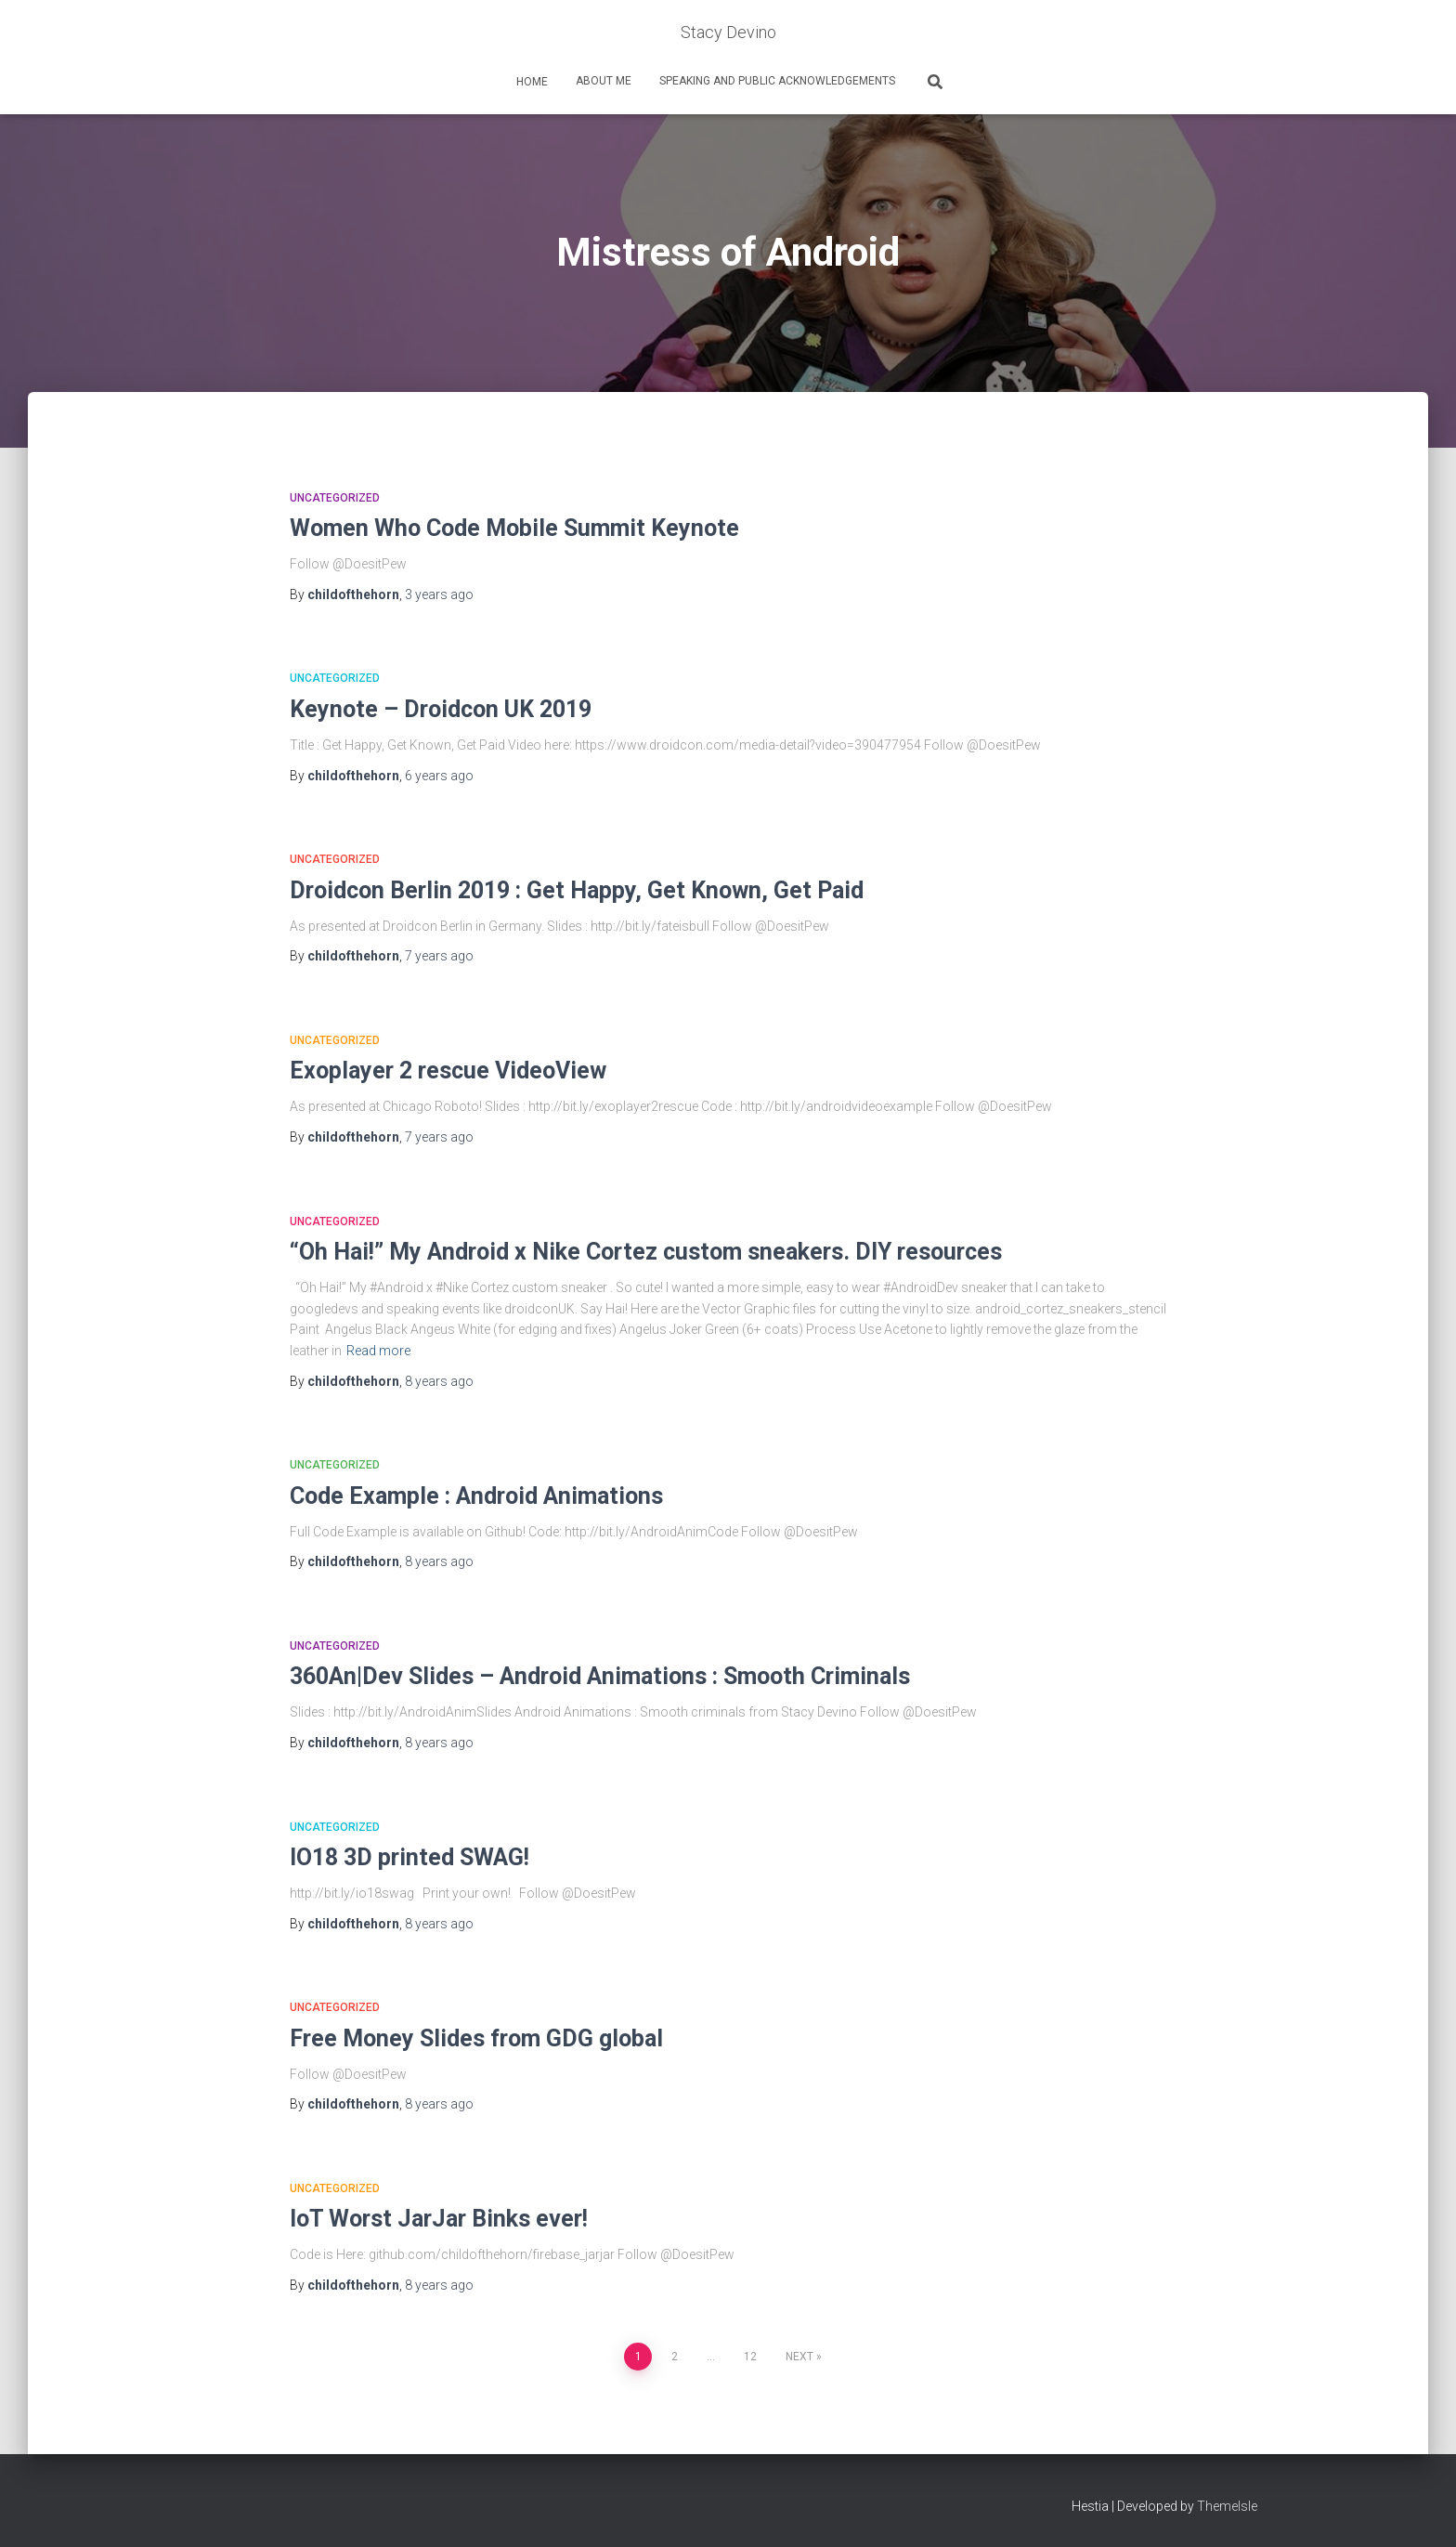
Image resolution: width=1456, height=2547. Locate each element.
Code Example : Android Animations (476, 1495)
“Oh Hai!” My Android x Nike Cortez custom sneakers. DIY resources (646, 1251)
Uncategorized (335, 497)
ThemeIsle (1227, 2506)
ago (439, 594)
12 (750, 2356)
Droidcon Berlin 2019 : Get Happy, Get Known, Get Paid (577, 890)
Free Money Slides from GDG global (476, 2038)
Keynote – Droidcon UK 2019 (441, 709)
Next (799, 2356)
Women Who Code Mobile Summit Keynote (514, 528)
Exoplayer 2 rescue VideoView (448, 1070)
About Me (603, 80)
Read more (378, 1350)
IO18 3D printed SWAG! (409, 1857)
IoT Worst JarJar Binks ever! (439, 2218)
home (531, 81)
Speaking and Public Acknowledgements (777, 80)
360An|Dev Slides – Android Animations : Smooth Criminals (600, 1676)
